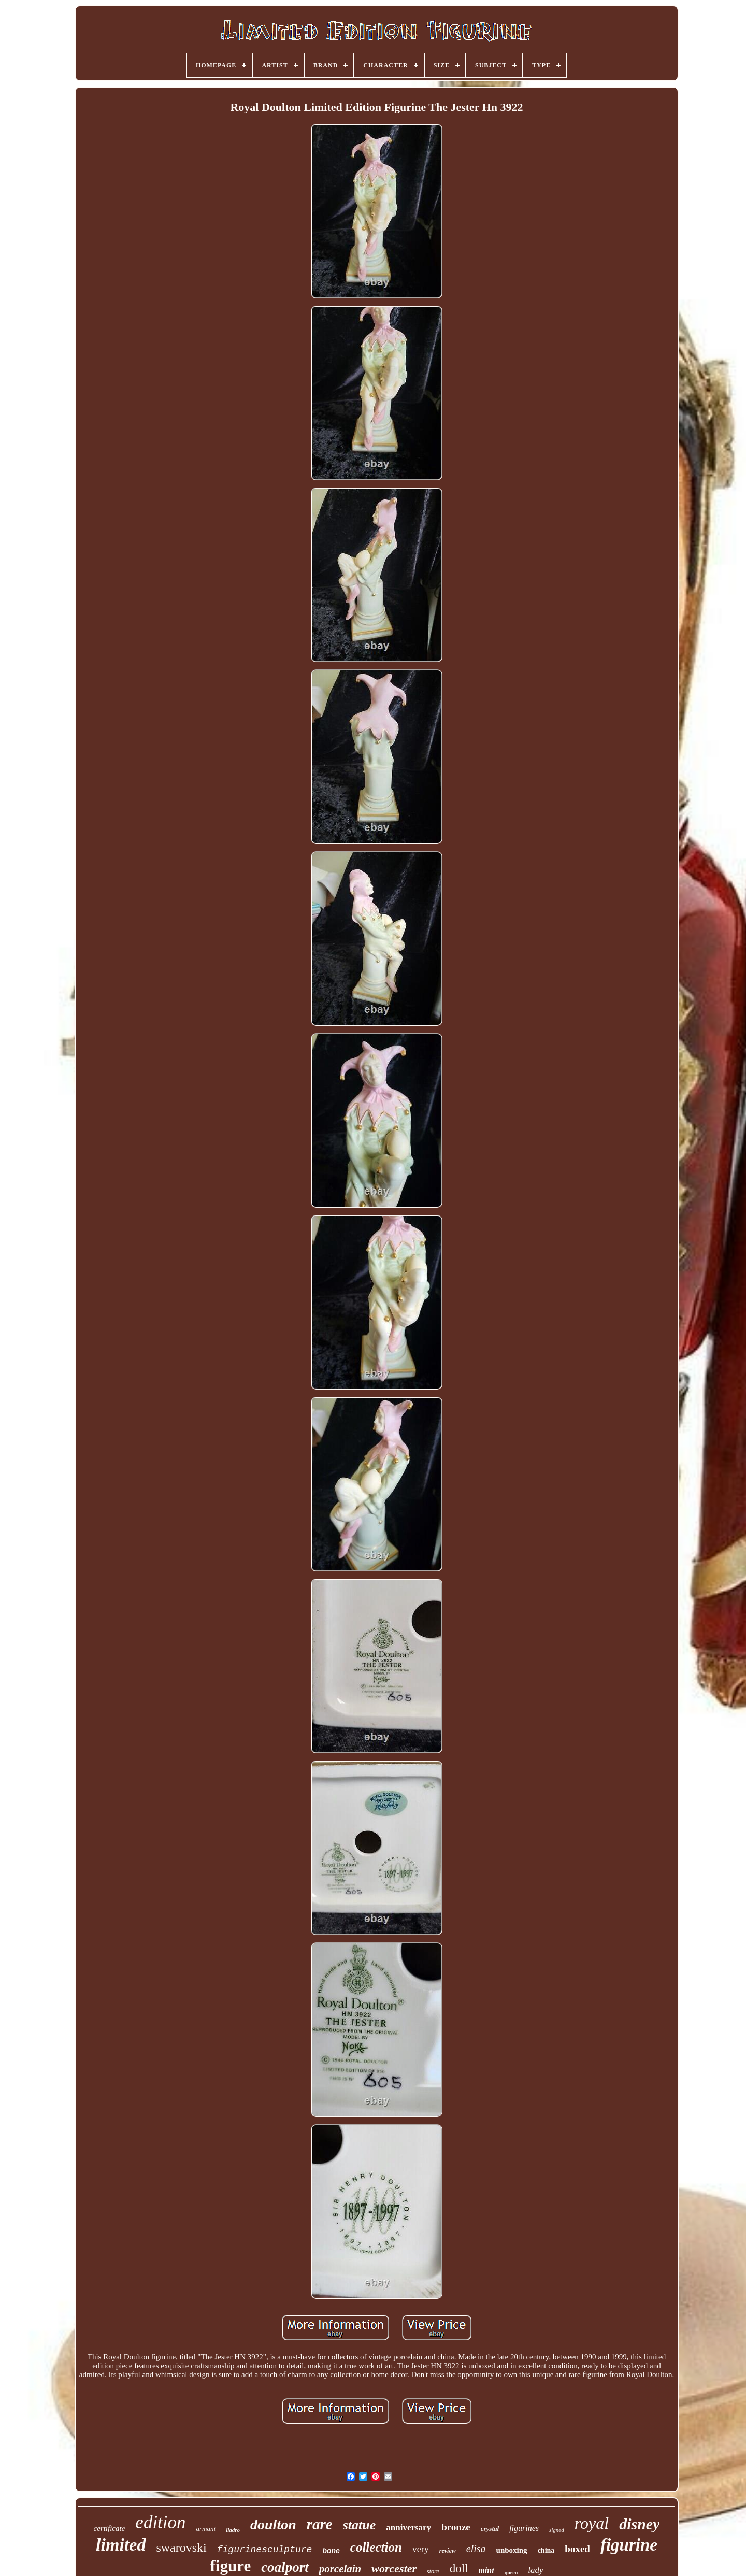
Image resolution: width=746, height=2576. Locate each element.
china (546, 2550)
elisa (476, 2548)
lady (535, 2570)
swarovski (181, 2547)
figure (230, 2566)
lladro (233, 2530)
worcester (394, 2568)
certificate (109, 2528)
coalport (285, 2567)
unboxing (511, 2550)
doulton (273, 2524)
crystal (490, 2528)
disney (639, 2523)
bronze (455, 2527)
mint (486, 2570)
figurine (628, 2545)
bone (330, 2550)
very (420, 2549)
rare (320, 2524)
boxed (577, 2548)
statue (359, 2524)
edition (160, 2522)
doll (459, 2568)
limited (121, 2544)
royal (592, 2523)
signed (556, 2530)
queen (511, 2572)
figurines (524, 2528)
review (447, 2550)
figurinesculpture (264, 2549)
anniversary (408, 2527)
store (433, 2571)
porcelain (340, 2569)
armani (206, 2528)
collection (376, 2547)
